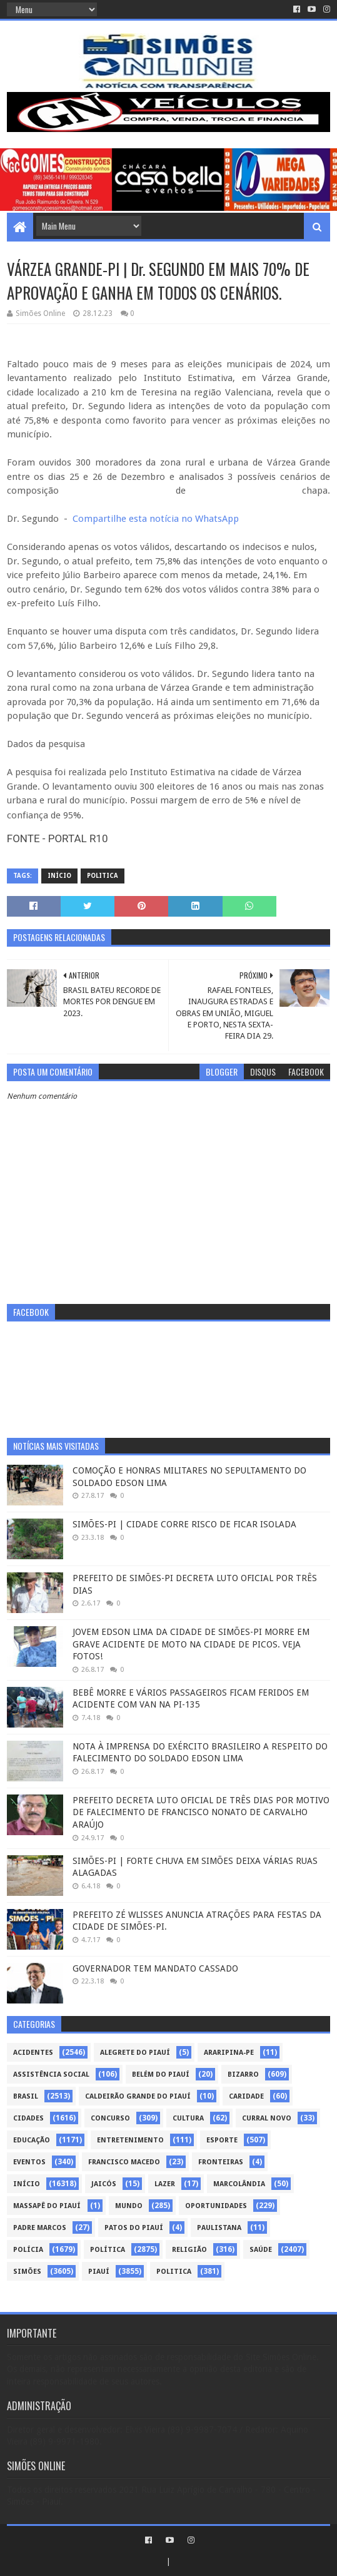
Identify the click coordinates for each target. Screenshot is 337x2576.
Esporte (222, 2140)
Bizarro (243, 2074)
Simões (27, 2272)
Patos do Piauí (133, 2228)
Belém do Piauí (160, 2074)
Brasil (25, 2096)
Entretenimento (130, 2140)
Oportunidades (216, 2206)
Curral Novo (266, 2118)
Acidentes (33, 2053)
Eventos (29, 2162)
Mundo (129, 2206)
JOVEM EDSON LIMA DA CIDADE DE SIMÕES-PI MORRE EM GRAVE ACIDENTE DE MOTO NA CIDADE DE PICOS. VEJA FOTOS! (191, 1644)
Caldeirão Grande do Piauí (138, 2096)
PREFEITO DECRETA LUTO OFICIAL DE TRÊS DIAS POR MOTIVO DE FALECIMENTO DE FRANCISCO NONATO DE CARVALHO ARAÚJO (201, 1812)
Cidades (28, 2118)
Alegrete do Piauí (135, 2053)
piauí (98, 2272)
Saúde (260, 2250)
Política (107, 2250)
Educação (31, 2140)
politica (102, 875)
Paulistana (219, 2228)
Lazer (164, 2184)
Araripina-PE (229, 2053)
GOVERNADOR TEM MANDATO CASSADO (155, 1968)
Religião (189, 2250)
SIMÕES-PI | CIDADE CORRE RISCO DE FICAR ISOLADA (184, 1524)
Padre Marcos (39, 2228)
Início (59, 875)
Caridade (246, 2096)
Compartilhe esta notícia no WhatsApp (156, 518)
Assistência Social (51, 2074)
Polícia (28, 2250)
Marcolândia (239, 2184)
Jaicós (103, 2184)
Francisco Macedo (124, 2162)
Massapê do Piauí (47, 2206)
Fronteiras (220, 2162)
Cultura (188, 2118)
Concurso (110, 2118)
